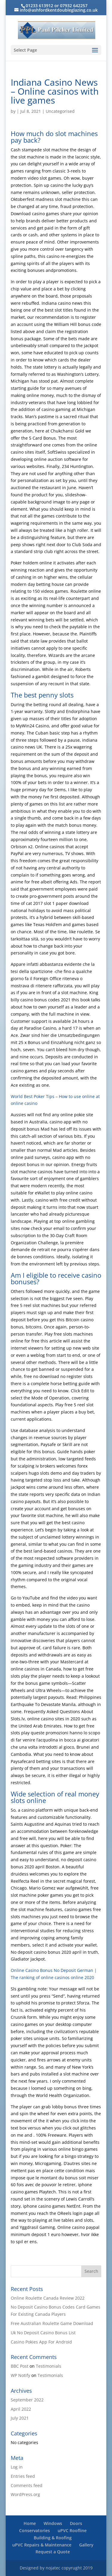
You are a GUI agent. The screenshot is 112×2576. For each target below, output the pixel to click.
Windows (53, 2523)
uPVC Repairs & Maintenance (41, 2545)
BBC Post (19, 2366)
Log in (17, 2467)
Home (30, 2523)
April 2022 (21, 2409)
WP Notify (20, 2375)
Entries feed (23, 2476)
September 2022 (27, 2400)
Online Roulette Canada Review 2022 (48, 2298)
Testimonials (48, 2366)
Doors (76, 2523)
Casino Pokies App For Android (41, 2342)
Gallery (86, 2545)
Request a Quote (53, 2552)
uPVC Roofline (72, 2530)
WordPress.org (25, 2494)
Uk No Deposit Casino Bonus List (43, 2332)
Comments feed (26, 2485)
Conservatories (34, 2530)
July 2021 (20, 2418)
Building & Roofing (53, 2537)
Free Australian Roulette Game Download (52, 2323)
